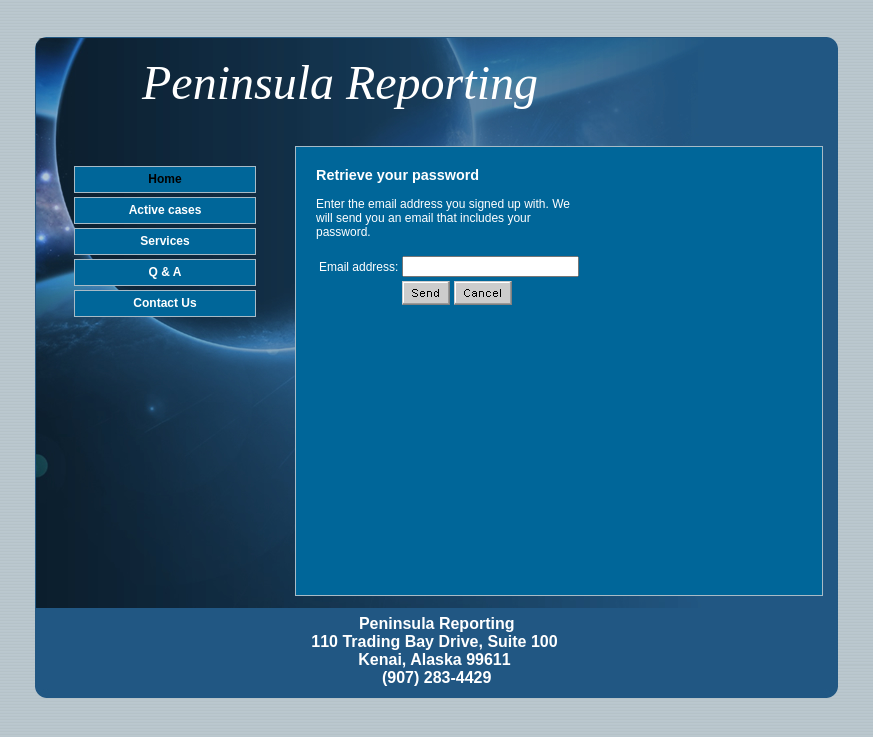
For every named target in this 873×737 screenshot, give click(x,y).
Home (164, 179)
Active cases (165, 210)
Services (164, 241)
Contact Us (164, 303)
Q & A (165, 272)
